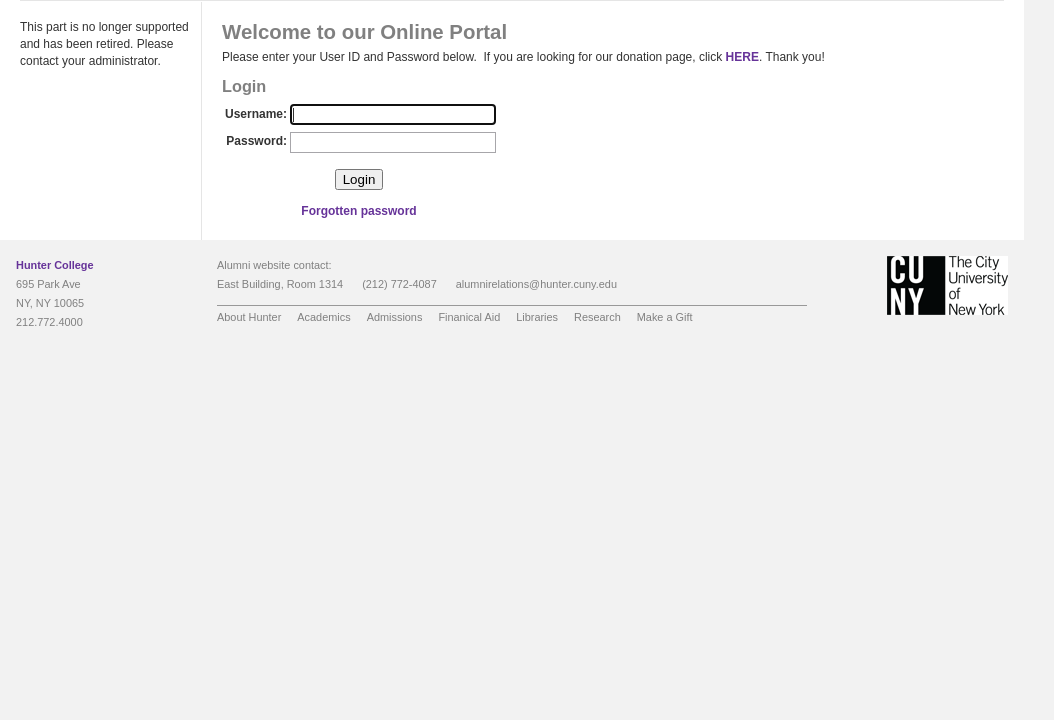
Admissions (395, 317)
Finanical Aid (469, 317)
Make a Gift (665, 317)
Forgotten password (358, 211)
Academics (323, 317)
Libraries (537, 317)
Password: (256, 141)
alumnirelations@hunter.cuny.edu (536, 284)
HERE (742, 57)
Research (597, 317)
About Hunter (249, 317)
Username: (256, 114)
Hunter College (55, 265)
